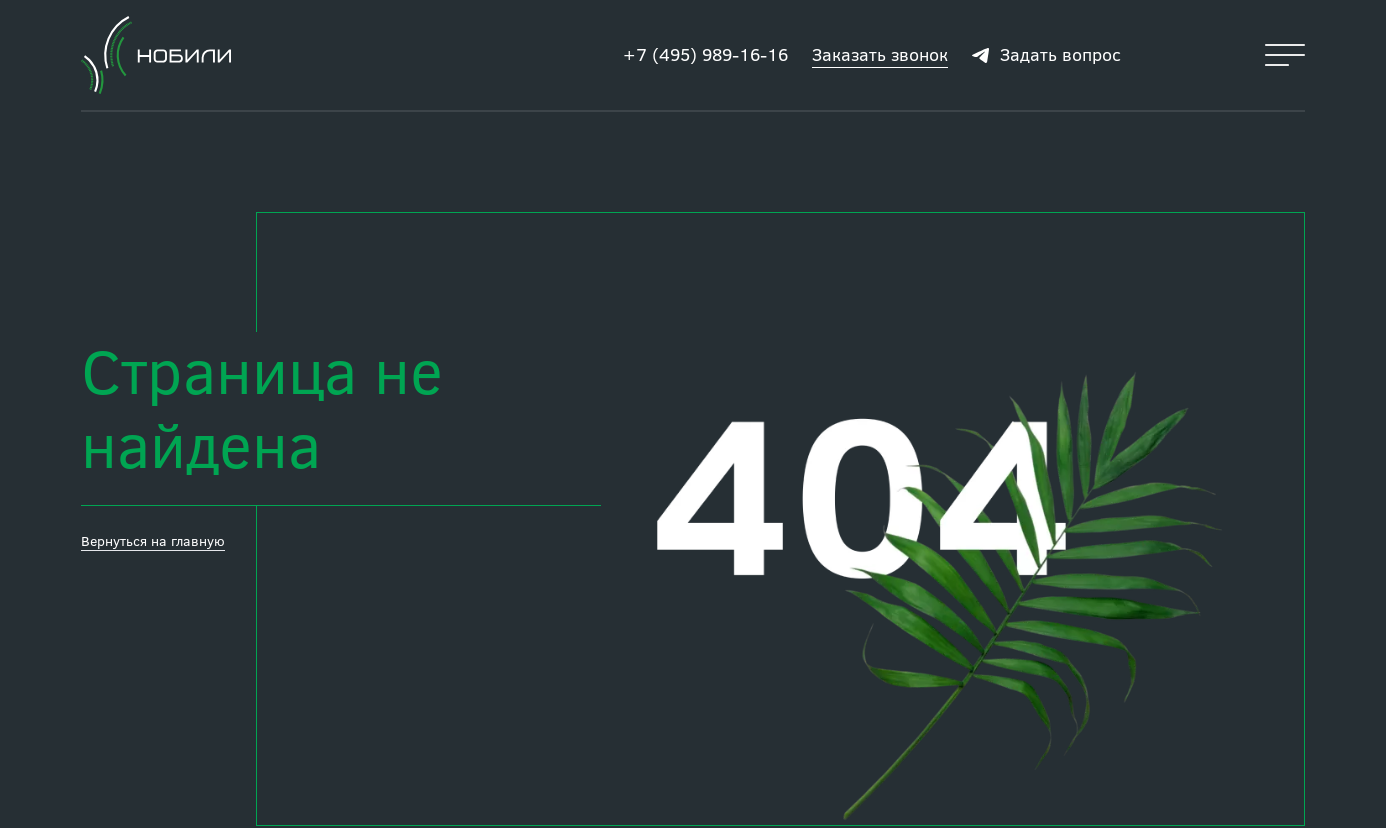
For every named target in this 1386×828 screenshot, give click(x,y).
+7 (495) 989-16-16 (705, 54)
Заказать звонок (880, 54)
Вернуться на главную (153, 540)
